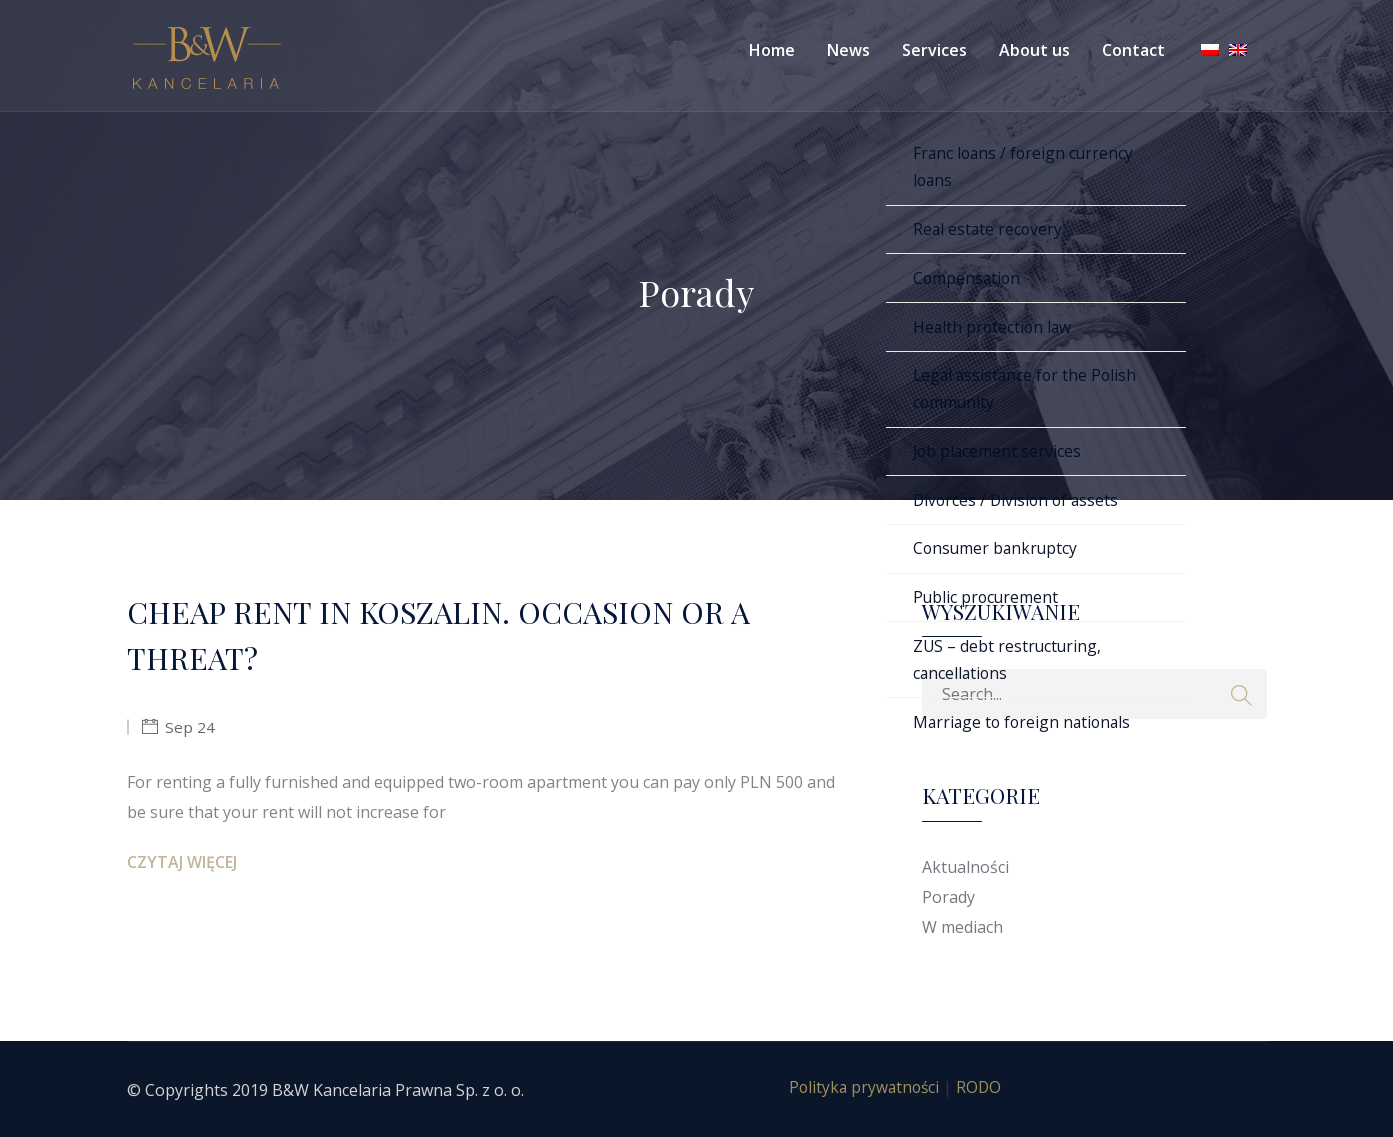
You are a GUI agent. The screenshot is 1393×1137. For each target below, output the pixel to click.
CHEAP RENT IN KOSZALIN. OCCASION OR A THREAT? (455, 636)
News (848, 50)
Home (772, 50)
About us (1034, 50)
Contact (1133, 50)
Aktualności (965, 867)
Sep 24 (190, 731)
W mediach (962, 927)
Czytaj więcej (182, 867)
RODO (981, 1087)
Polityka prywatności (863, 1087)
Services (934, 50)
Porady (948, 897)
